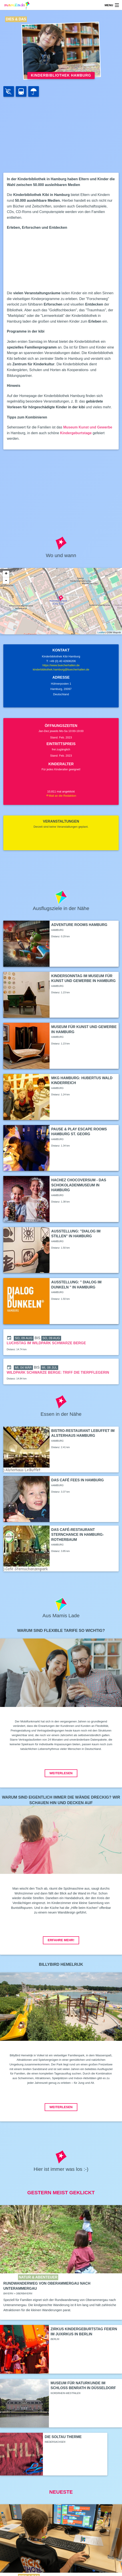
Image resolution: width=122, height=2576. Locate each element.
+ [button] (6, 574)
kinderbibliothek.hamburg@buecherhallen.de (61, 669)
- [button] (6, 580)
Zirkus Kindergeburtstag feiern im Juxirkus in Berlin (84, 2331)
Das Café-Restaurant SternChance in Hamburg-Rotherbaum (77, 1535)
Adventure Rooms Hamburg (79, 925)
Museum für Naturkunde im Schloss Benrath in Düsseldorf (83, 2385)
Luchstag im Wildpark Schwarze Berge (46, 1343)
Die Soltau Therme (63, 2437)
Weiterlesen (61, 1773)
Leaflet (101, 632)
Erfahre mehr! (61, 1940)
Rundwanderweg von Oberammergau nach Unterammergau (46, 2286)
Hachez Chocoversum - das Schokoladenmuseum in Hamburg (78, 1185)
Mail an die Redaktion (61, 795)
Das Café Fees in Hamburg (77, 1480)
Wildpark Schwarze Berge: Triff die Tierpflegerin (58, 1372)
